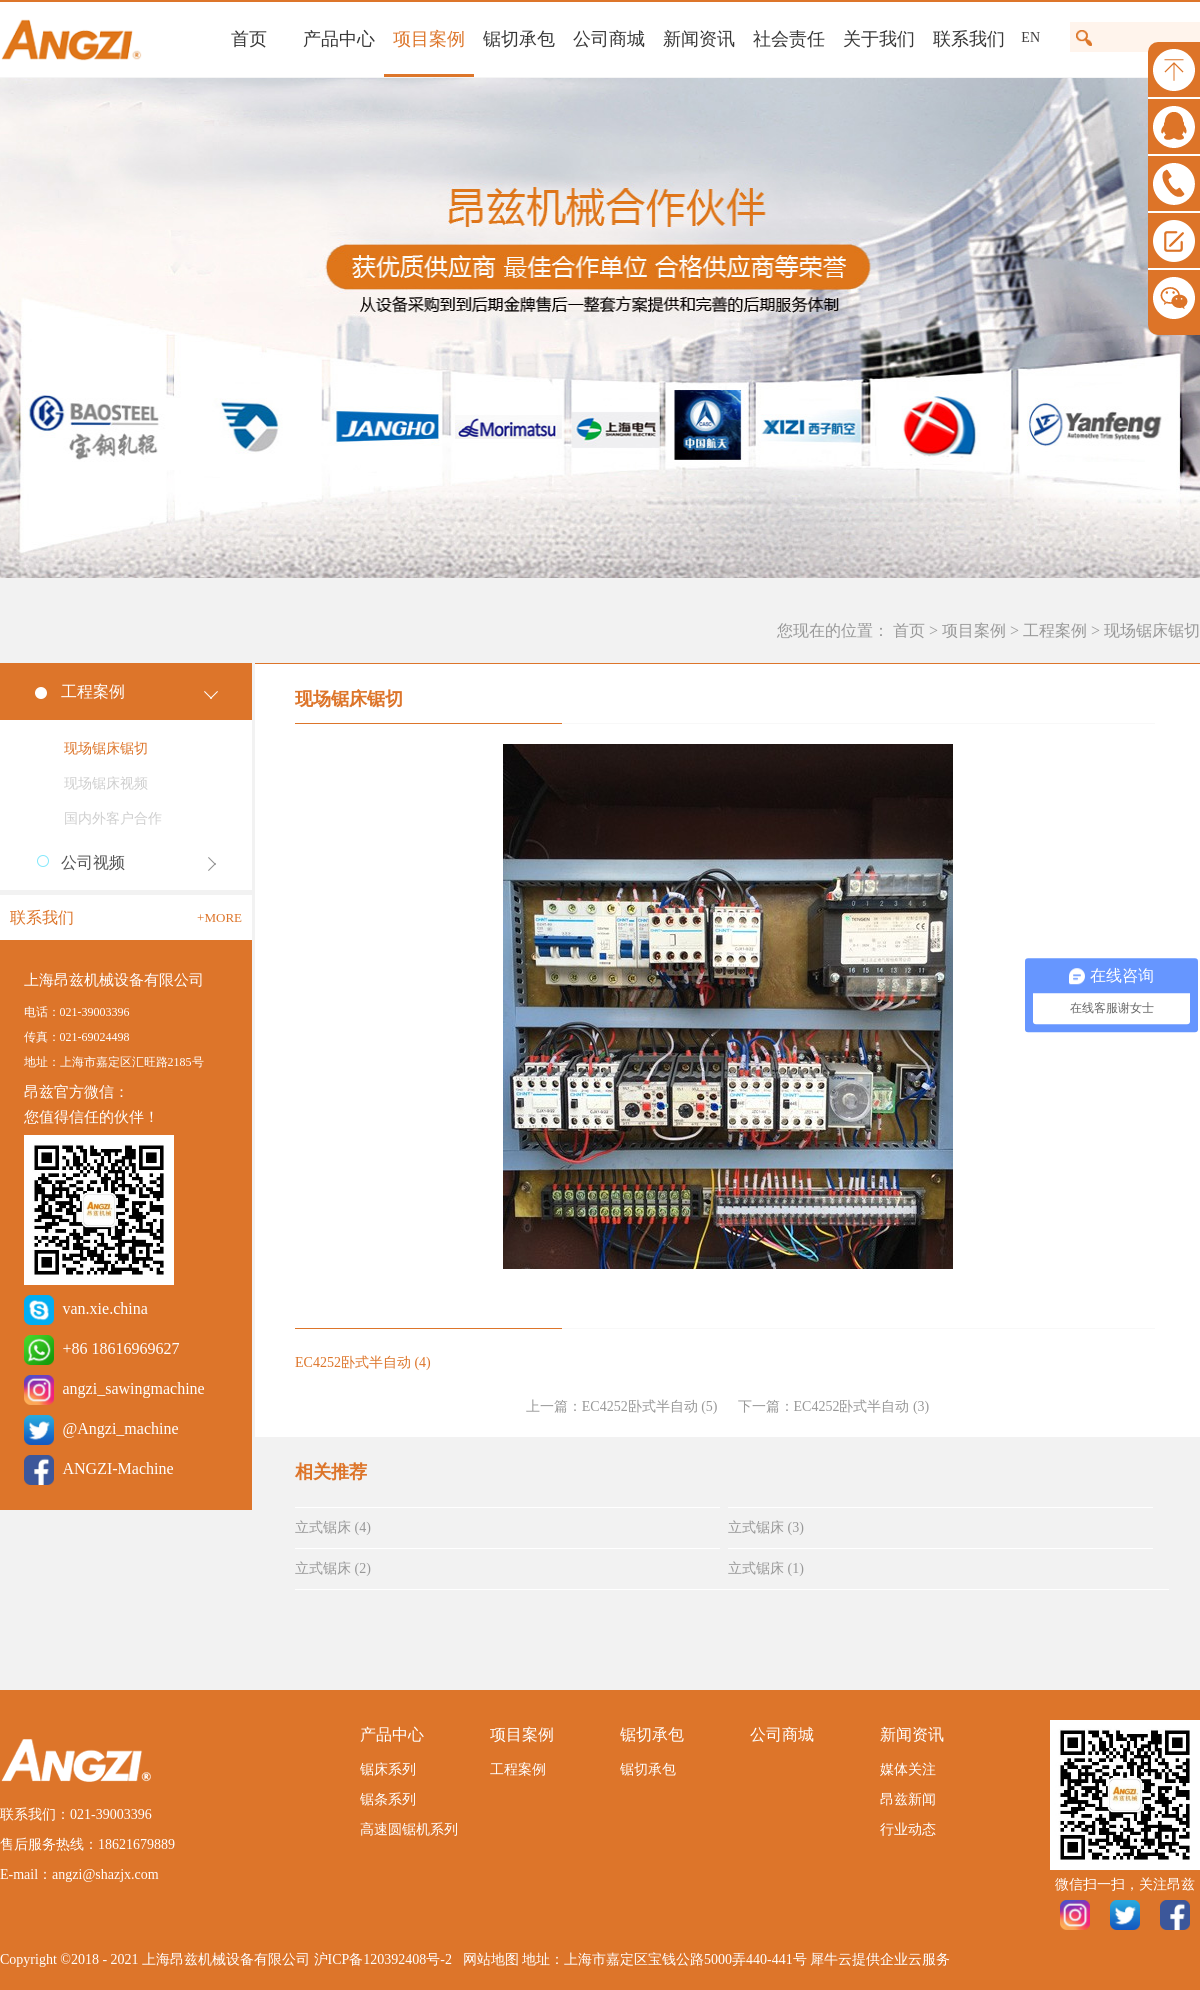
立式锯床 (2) (333, 1568)
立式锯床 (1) (766, 1568)
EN (1030, 37)
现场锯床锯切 (1152, 630)
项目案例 (974, 630)
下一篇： (834, 1406)
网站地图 (487, 1959)
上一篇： (622, 1406)
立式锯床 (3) (766, 1527)
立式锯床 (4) (333, 1527)
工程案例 (1055, 630)
